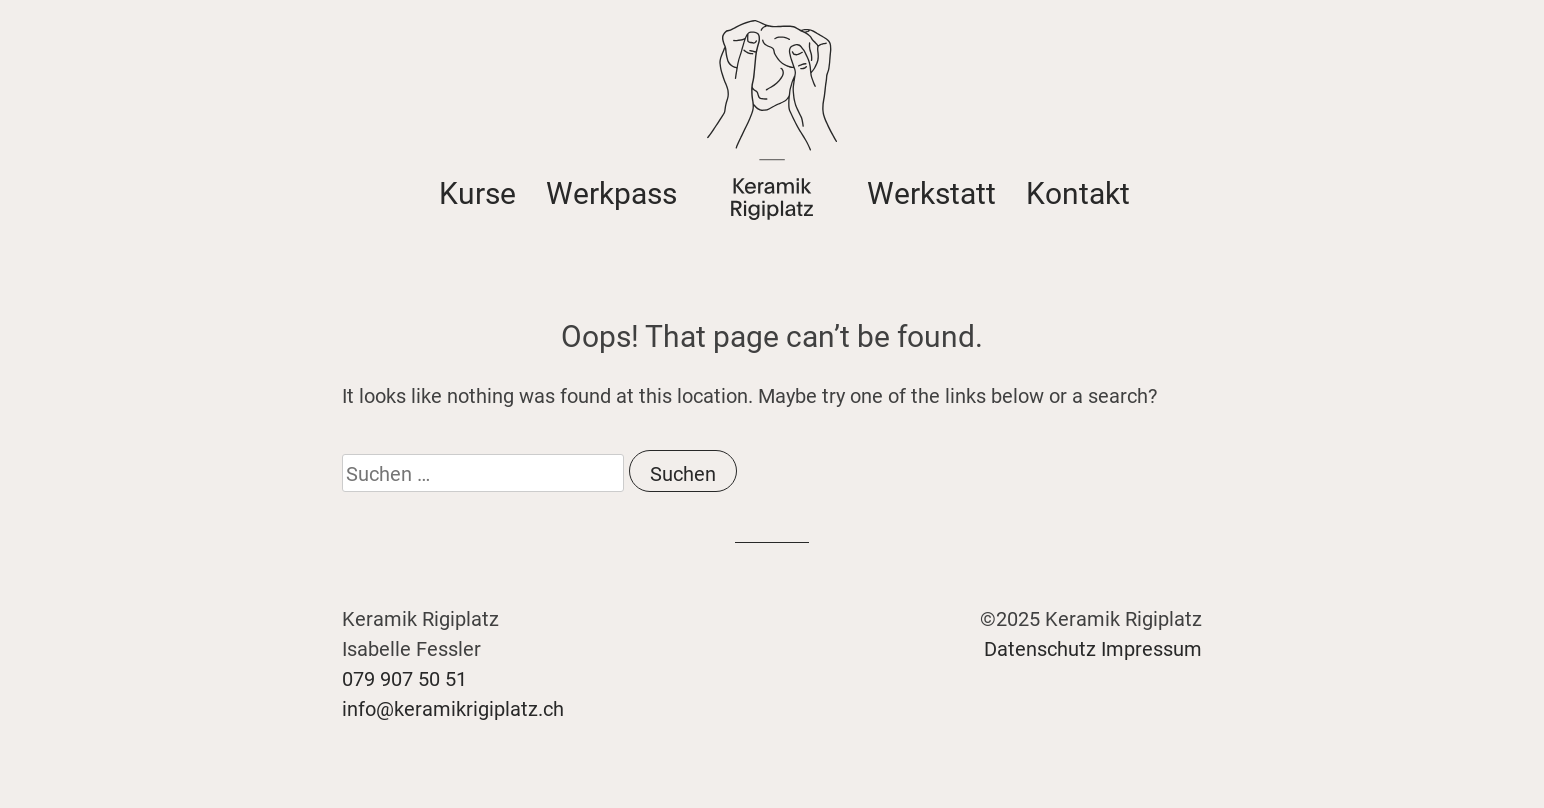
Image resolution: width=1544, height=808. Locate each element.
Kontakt (1078, 192)
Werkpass (611, 192)
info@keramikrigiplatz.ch (453, 708)
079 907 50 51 (404, 678)
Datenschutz (1040, 648)
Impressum (1151, 648)
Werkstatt (931, 192)
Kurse (477, 192)
